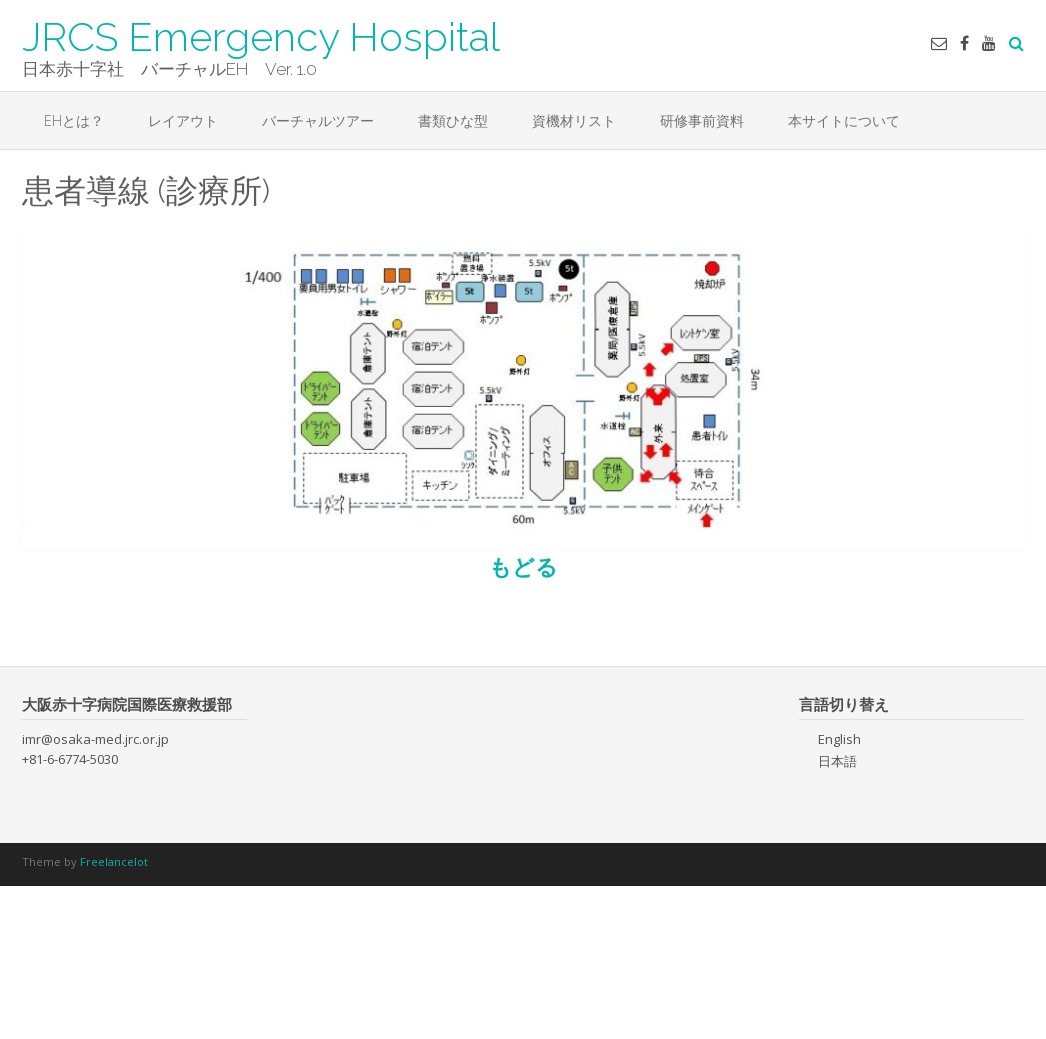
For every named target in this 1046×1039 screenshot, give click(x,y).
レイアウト (183, 120)
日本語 (837, 761)
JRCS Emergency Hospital (261, 35)
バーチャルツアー (318, 120)
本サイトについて (844, 120)
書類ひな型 (453, 120)
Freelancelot (114, 861)
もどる (523, 566)
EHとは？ (74, 120)
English (839, 739)
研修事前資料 (702, 120)
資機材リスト (574, 120)
